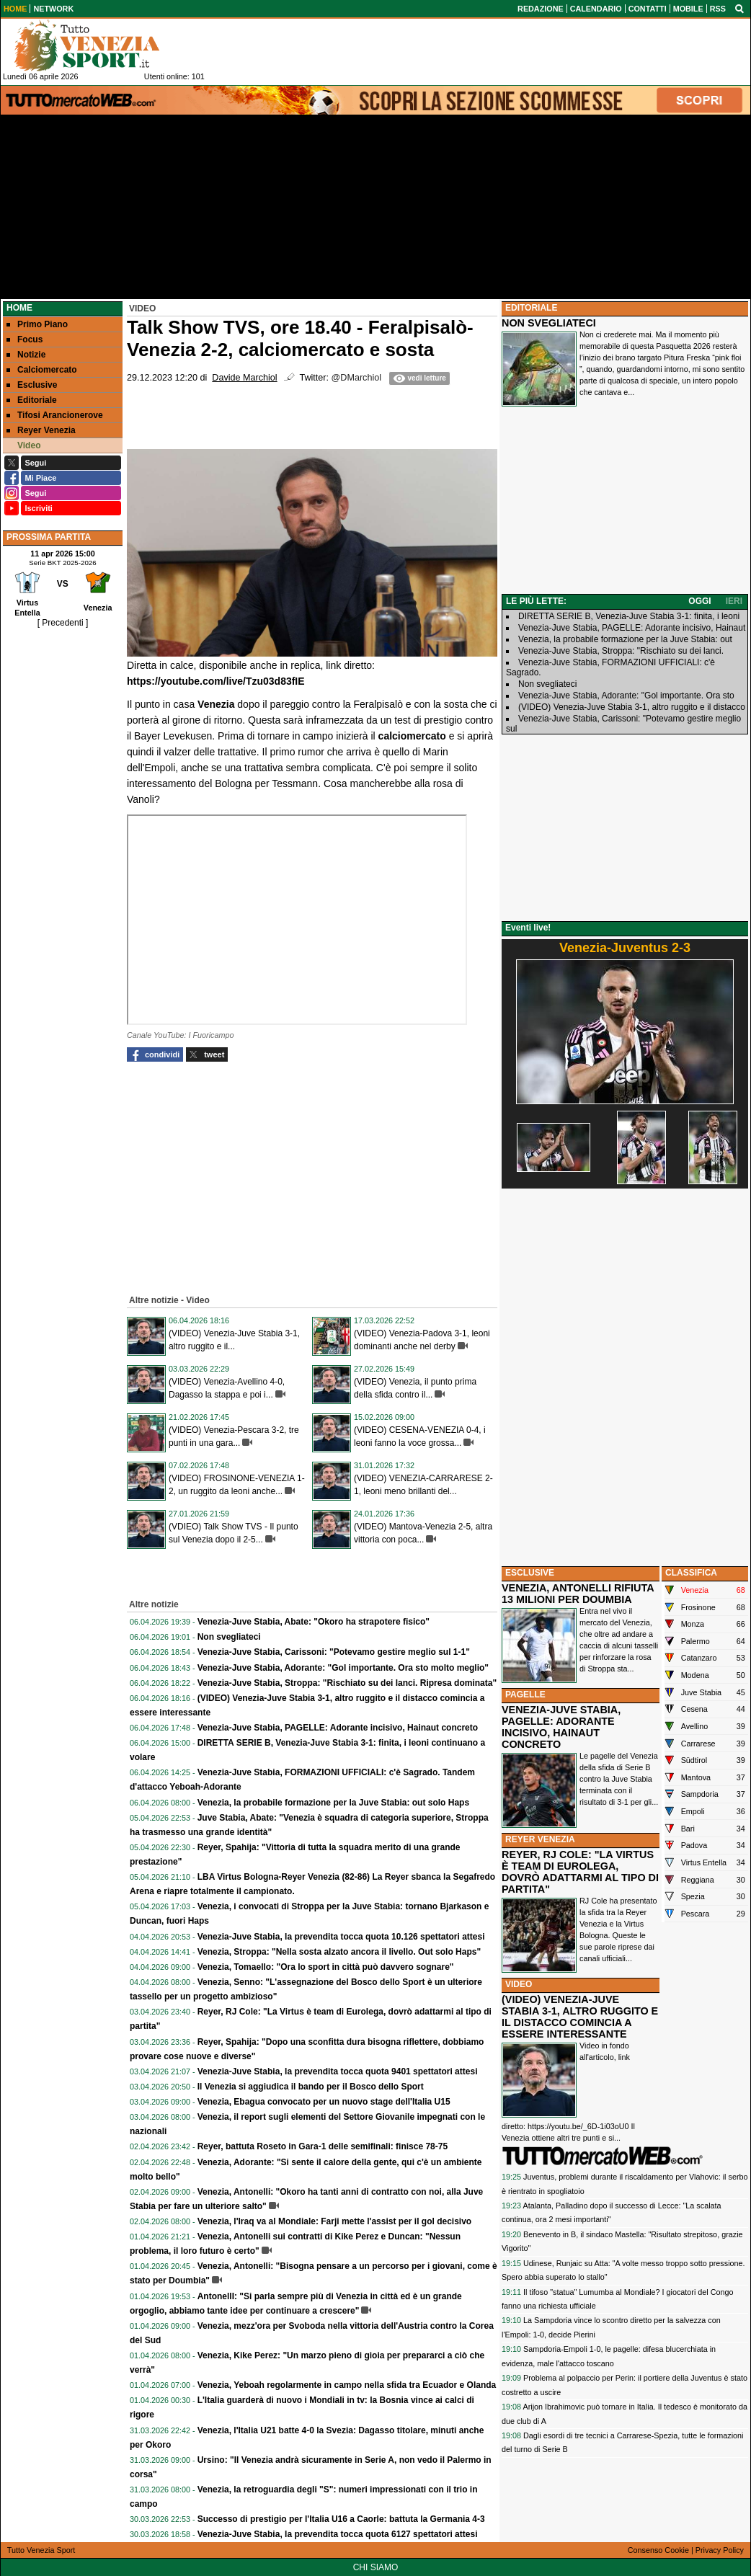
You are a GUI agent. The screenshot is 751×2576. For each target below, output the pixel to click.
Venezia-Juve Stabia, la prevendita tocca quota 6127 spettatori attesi (337, 2534)
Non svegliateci (229, 1637)
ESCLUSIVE (529, 1573)
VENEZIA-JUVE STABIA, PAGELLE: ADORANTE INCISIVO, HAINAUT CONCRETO (561, 1727)
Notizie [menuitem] (25, 355)
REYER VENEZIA (540, 1839)
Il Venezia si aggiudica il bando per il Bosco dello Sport (310, 2087)
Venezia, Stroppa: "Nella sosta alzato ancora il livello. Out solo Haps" (339, 1952)
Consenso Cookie (658, 2550)
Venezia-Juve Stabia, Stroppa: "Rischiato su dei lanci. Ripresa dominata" (347, 1683)
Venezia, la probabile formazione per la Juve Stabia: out (625, 639)
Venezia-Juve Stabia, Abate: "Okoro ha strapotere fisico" (313, 1622)
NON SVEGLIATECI (549, 323)
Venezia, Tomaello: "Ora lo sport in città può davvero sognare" (325, 1967)
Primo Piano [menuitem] (37, 324)
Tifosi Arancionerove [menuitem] (54, 415)
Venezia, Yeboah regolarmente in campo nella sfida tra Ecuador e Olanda (347, 2385)
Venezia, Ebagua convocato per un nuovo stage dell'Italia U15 (323, 2102)
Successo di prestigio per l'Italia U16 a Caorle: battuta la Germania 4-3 (341, 2519)
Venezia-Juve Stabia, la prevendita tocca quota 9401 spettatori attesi (337, 2071)
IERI (734, 601)
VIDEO (518, 1984)
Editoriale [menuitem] (31, 400)
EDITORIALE (531, 308)
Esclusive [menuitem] (31, 385)
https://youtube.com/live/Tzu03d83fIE (216, 681)
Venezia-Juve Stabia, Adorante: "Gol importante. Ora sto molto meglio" (343, 1668)
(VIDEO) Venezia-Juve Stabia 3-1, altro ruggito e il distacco (631, 707)
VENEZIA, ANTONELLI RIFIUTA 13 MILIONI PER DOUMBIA (578, 1593)
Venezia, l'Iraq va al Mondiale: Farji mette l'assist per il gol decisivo (334, 2221)
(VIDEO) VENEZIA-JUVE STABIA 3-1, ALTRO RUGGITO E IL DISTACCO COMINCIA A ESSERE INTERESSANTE (580, 2017)
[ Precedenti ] (63, 623)
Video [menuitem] (23, 445)
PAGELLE (525, 1694)
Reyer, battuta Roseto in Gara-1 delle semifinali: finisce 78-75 (322, 2146)
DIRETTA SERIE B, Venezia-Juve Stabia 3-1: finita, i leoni (628, 616)
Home (19, 308)
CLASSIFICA (691, 1573)
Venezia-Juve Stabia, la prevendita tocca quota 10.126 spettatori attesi (341, 1937)
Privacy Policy (720, 2550)
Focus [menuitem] (24, 339)
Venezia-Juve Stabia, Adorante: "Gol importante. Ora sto (626, 695)
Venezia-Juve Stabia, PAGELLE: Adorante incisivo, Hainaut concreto (337, 1728)
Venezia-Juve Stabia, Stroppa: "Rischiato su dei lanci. (621, 651)
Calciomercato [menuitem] (41, 370)
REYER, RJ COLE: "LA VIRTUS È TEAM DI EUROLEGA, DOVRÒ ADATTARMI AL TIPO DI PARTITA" (580, 1872)
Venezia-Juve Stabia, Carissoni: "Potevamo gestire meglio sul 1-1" (333, 1652)
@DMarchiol (356, 378)
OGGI (699, 601)
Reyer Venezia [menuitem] (41, 430)
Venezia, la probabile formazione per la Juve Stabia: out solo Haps (333, 1803)
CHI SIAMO (376, 2567)
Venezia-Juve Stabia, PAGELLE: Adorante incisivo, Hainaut (631, 628)
